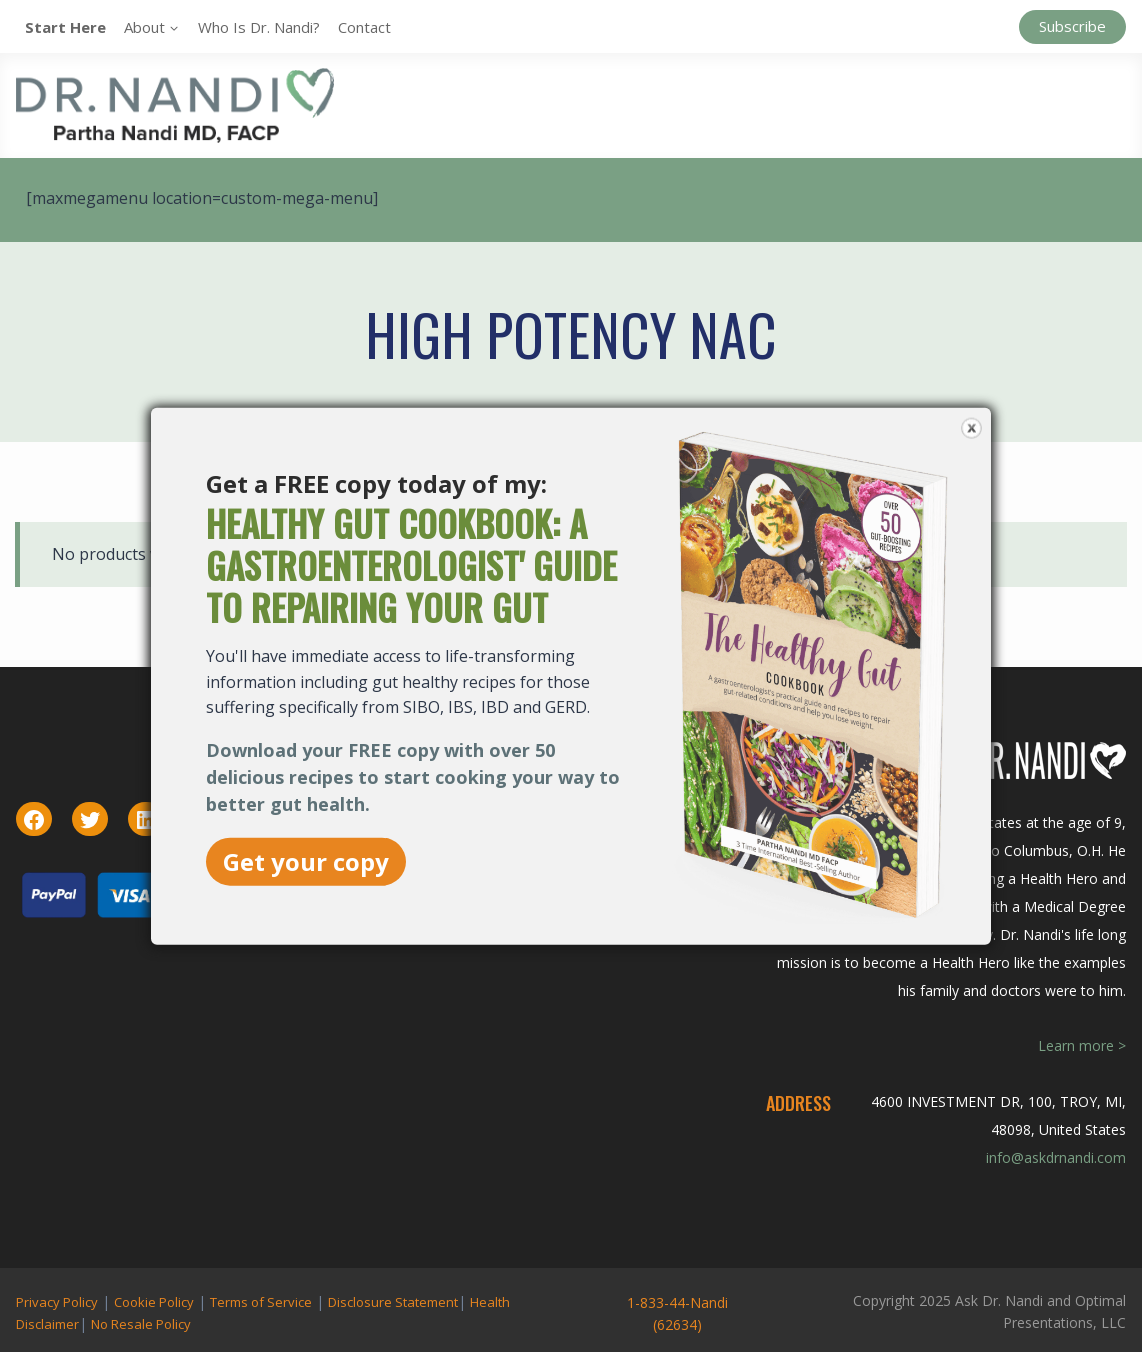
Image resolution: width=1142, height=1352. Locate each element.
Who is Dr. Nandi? (259, 27)
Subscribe (1072, 26)
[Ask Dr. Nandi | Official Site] (175, 105)
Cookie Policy (154, 1302)
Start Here (65, 27)
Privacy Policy (57, 1302)
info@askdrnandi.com (1056, 1157)
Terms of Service (261, 1302)
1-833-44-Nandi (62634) (677, 1313)
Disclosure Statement (393, 1302)
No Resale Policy (141, 1324)
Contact (364, 27)
